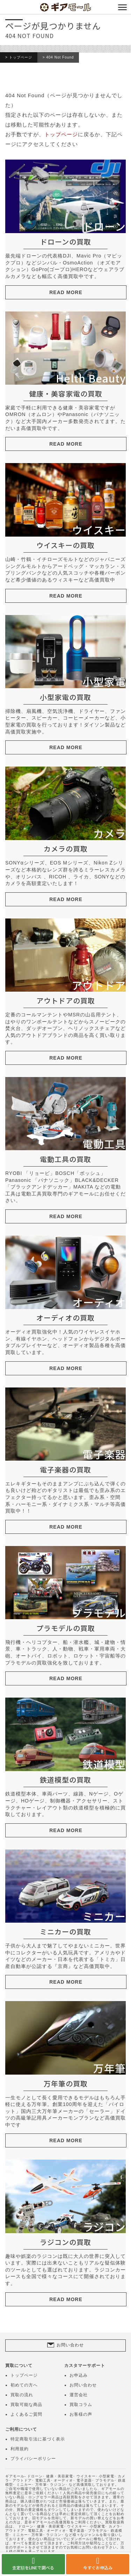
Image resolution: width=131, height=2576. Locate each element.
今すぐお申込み (97, 2567)
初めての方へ (24, 2385)
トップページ (20, 57)
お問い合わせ (70, 2344)
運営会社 (79, 2394)
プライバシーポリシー (33, 2458)
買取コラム (81, 2404)
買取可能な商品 (26, 2404)
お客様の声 (81, 2414)
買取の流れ (21, 2394)
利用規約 (19, 2448)
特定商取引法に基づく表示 (37, 2439)
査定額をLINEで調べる (33, 2567)
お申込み (79, 2375)
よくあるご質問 (26, 2414)
